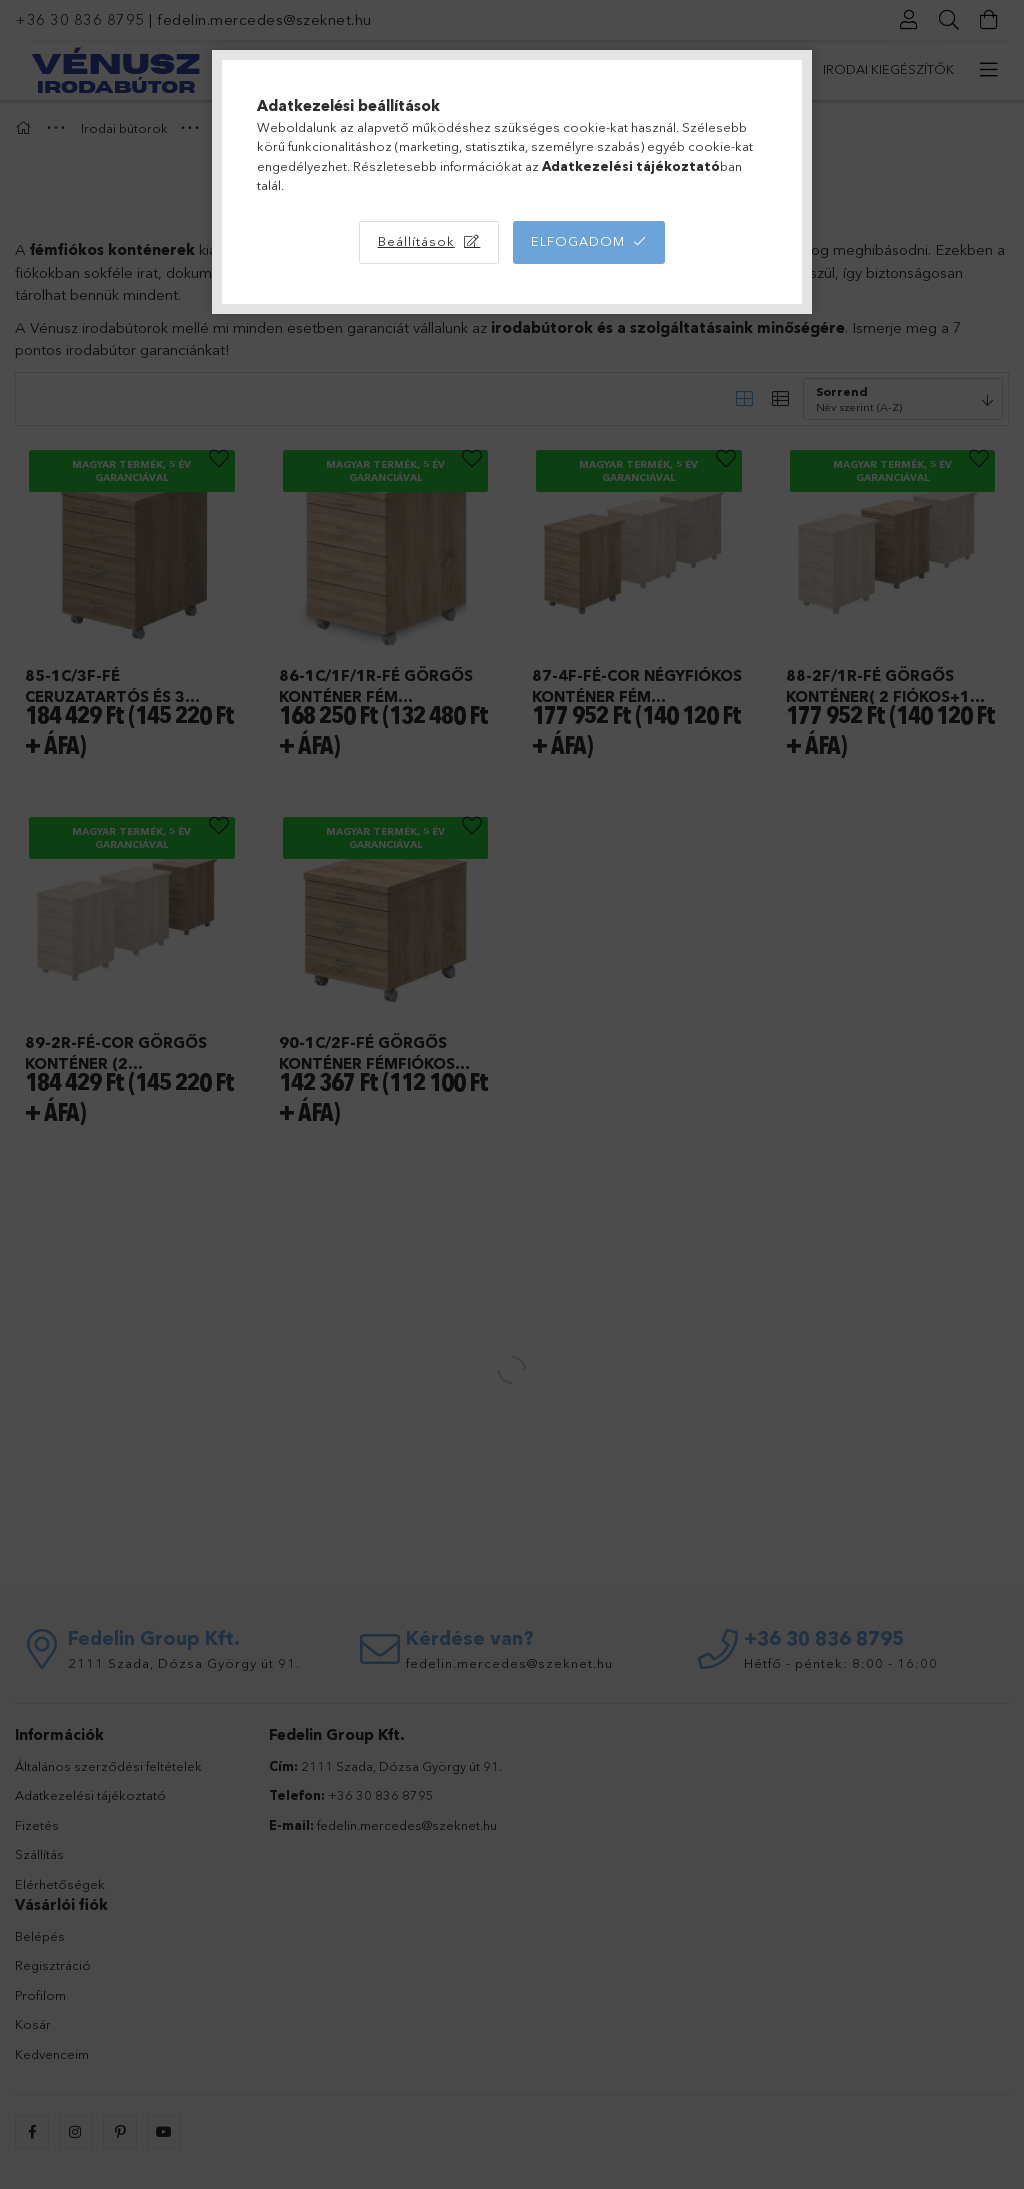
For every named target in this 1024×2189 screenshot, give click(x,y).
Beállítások (416, 241)
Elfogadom (578, 241)
